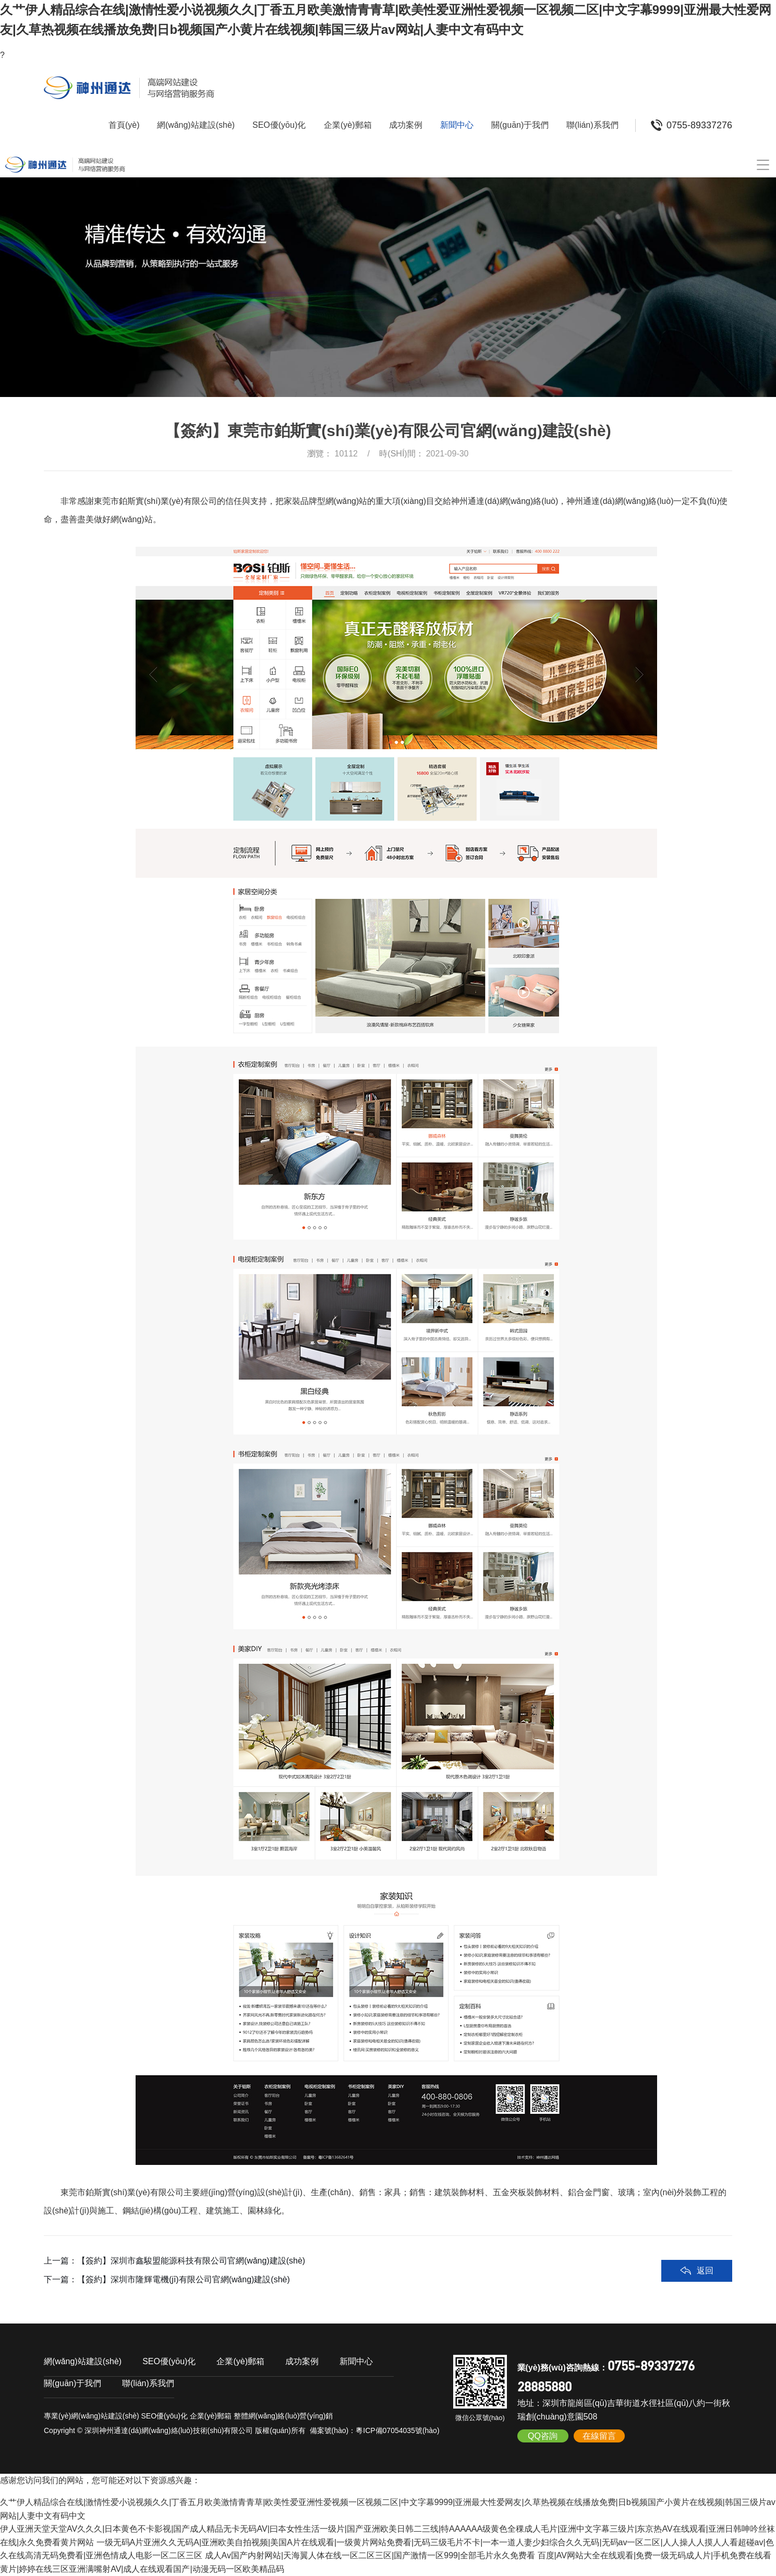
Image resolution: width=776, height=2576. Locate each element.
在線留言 (599, 2435)
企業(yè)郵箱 (348, 125)
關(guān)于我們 (520, 125)
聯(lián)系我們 (592, 125)
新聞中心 (457, 125)
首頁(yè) (124, 125)
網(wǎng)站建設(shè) (196, 125)
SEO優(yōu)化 (279, 125)
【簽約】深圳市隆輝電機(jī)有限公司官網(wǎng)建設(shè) (183, 2279)
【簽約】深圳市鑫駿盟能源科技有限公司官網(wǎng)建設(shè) (191, 2260)
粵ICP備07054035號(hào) (397, 2430)
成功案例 (405, 125)
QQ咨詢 (542, 2435)
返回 (705, 2270)
